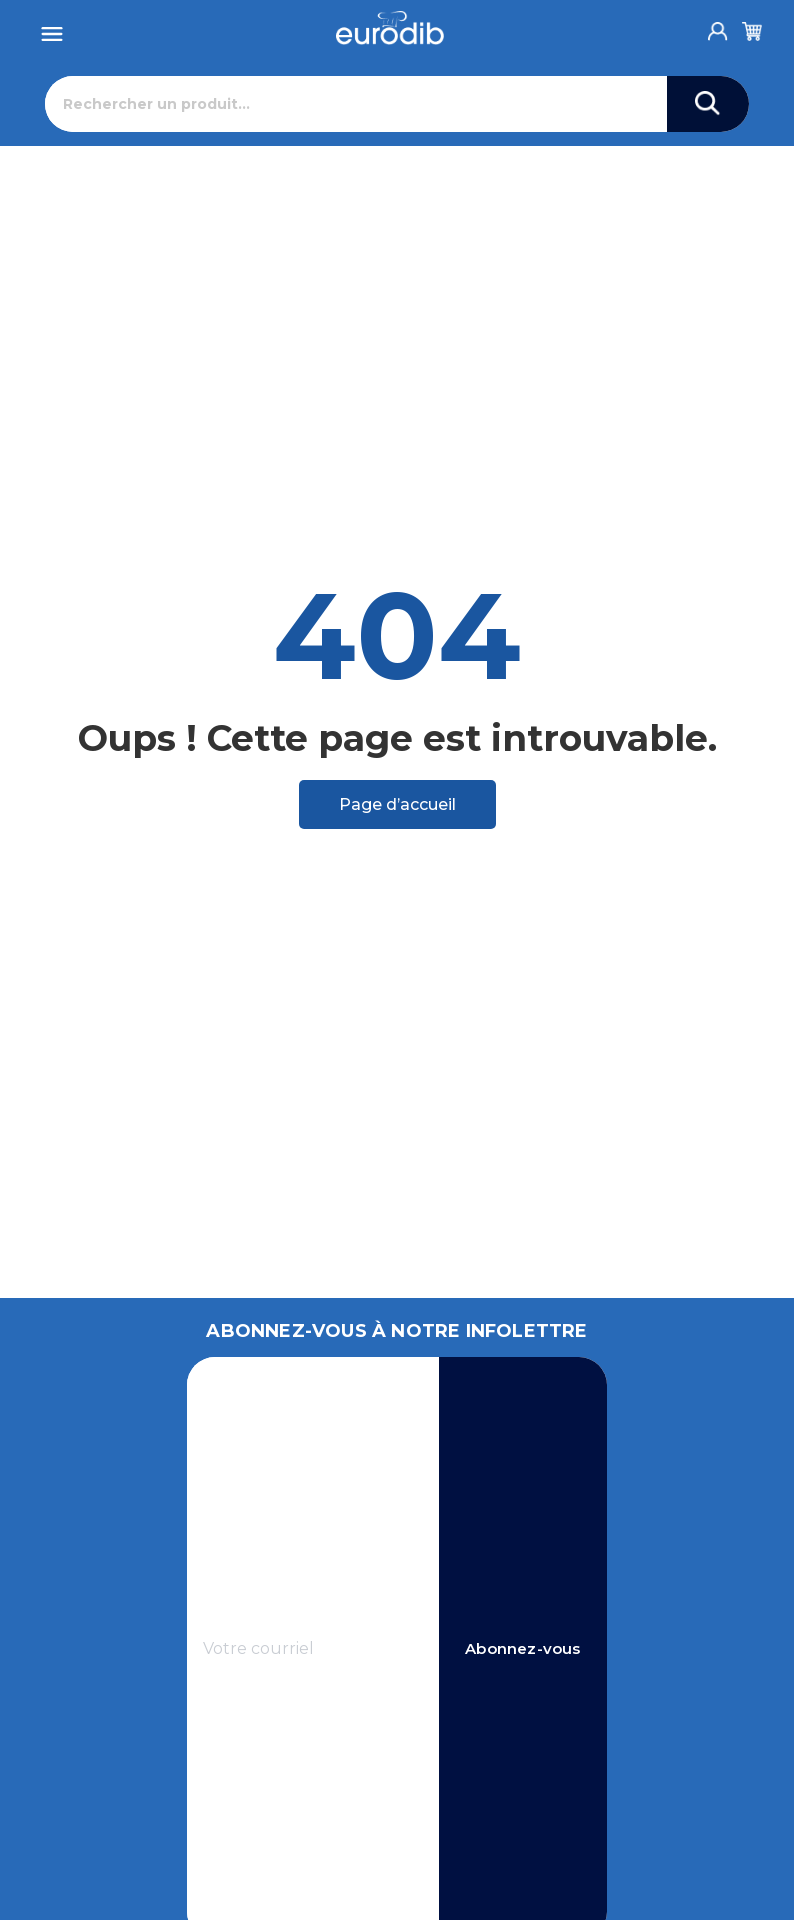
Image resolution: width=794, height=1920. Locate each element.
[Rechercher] (356, 104)
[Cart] (752, 28)
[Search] (708, 104)
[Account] (718, 26)
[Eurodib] (390, 28)
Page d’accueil (397, 804)
